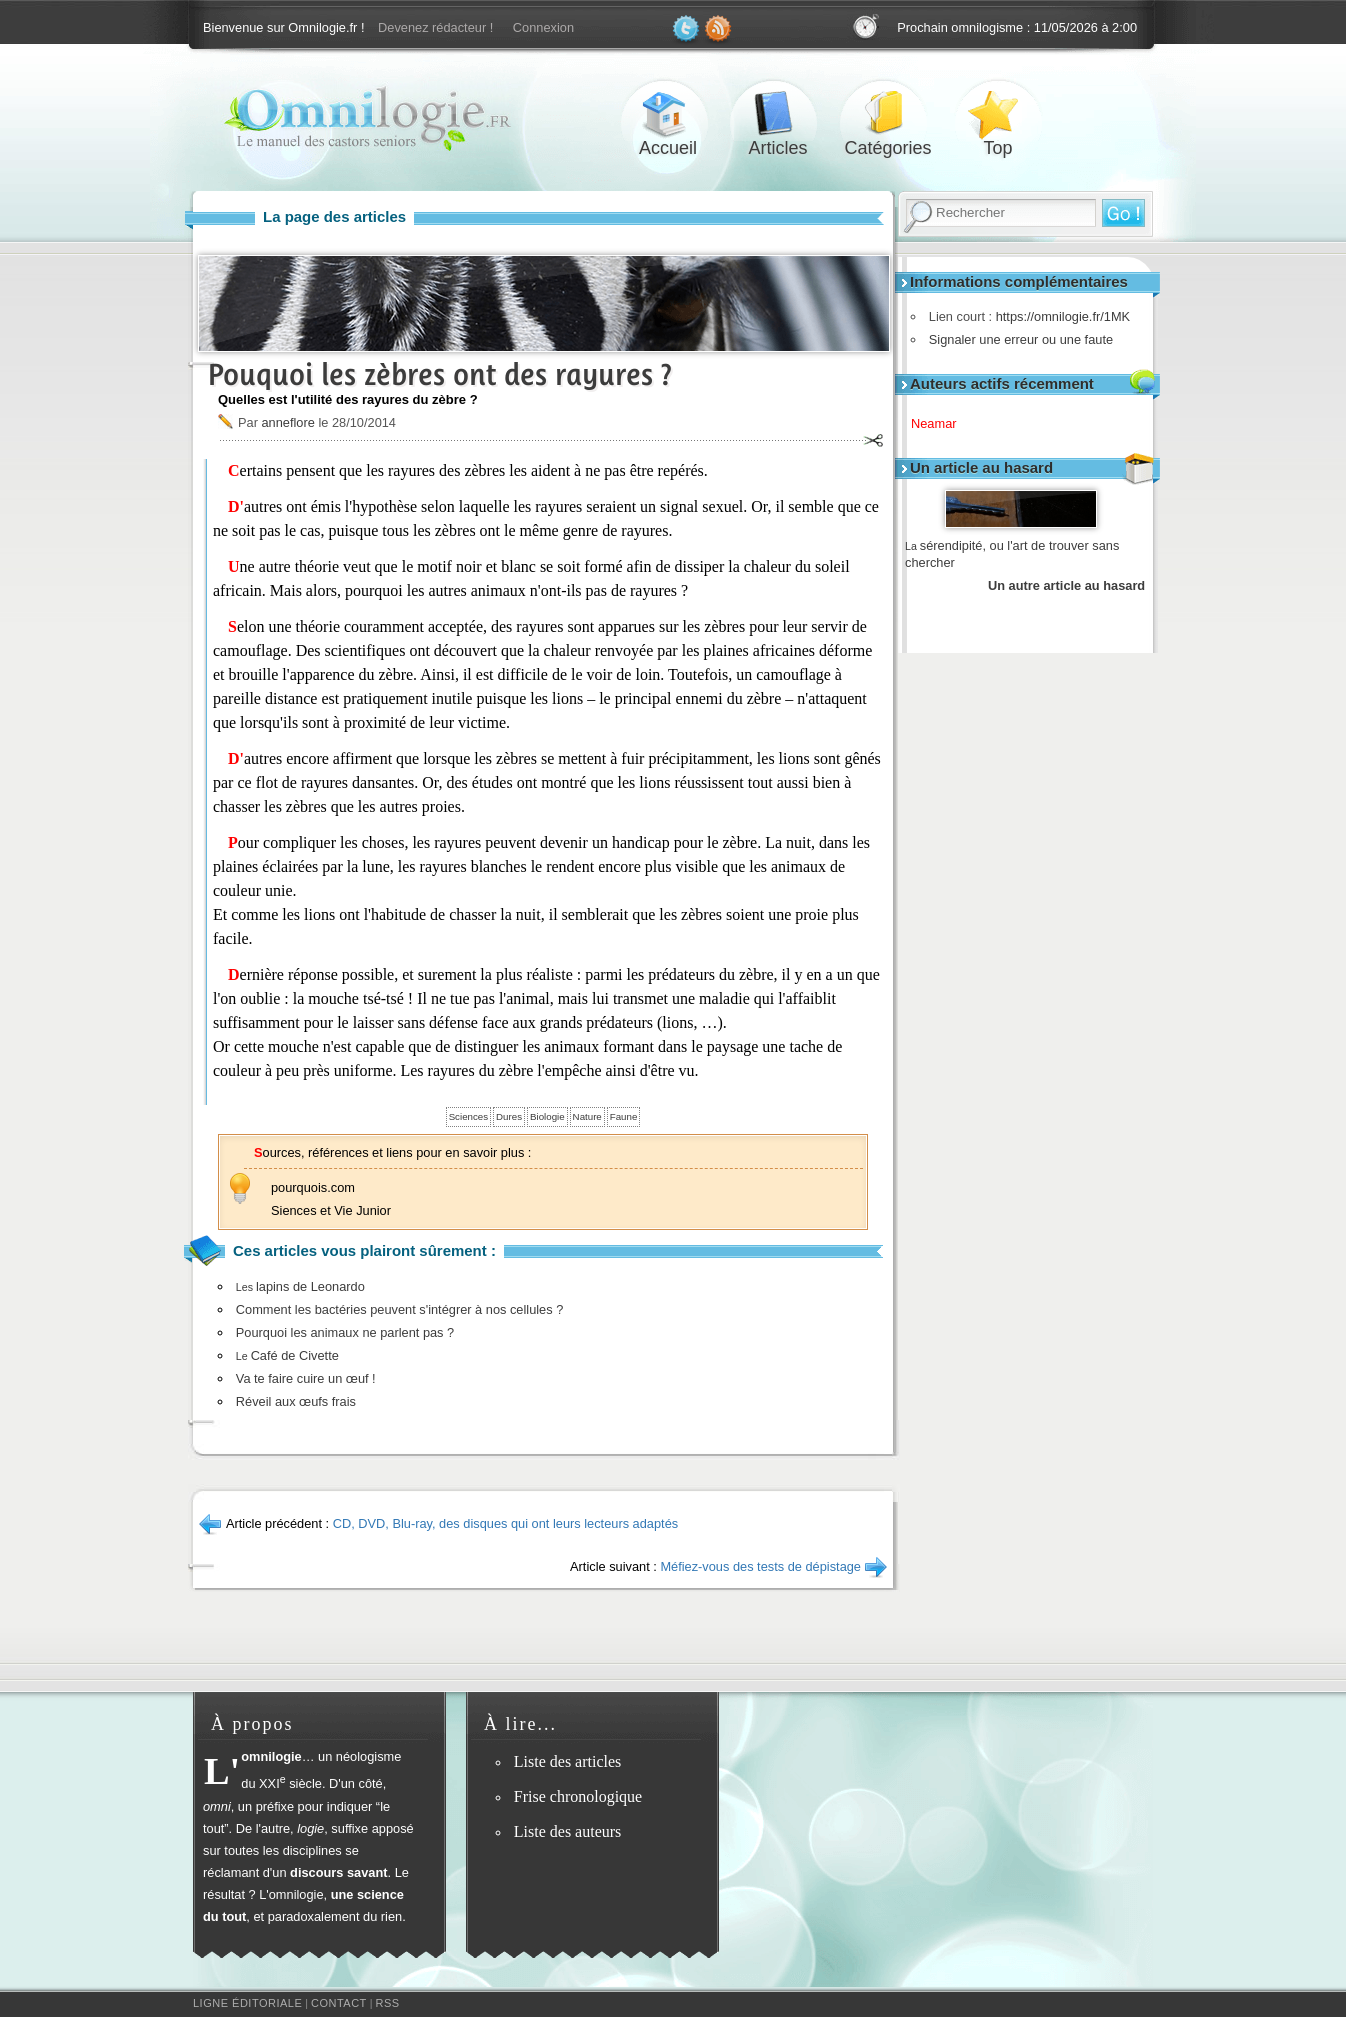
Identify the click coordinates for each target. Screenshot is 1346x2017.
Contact (339, 2003)
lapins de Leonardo (300, 1286)
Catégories (888, 113)
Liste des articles (568, 1761)
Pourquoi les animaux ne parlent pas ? (345, 1332)
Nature (587, 1116)
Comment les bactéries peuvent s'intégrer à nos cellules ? (400, 1309)
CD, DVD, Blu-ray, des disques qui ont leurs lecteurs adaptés (505, 1523)
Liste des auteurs (568, 1831)
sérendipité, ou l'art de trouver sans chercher (1012, 554)
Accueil (668, 113)
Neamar (941, 423)
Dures (509, 1116)
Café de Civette (287, 1355)
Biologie (547, 1116)
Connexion (543, 27)
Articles (778, 113)
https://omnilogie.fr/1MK (1058, 316)
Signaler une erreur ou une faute (1016, 339)
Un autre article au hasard (1066, 585)
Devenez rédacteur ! (435, 27)
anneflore (287, 422)
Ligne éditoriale (247, 2003)
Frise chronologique (578, 1796)
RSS (388, 2003)
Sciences (468, 1116)
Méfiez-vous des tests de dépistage (760, 1566)
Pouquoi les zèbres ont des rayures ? (440, 374)
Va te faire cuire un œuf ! (306, 1378)
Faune (624, 1116)
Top (998, 113)
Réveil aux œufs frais (296, 1401)
